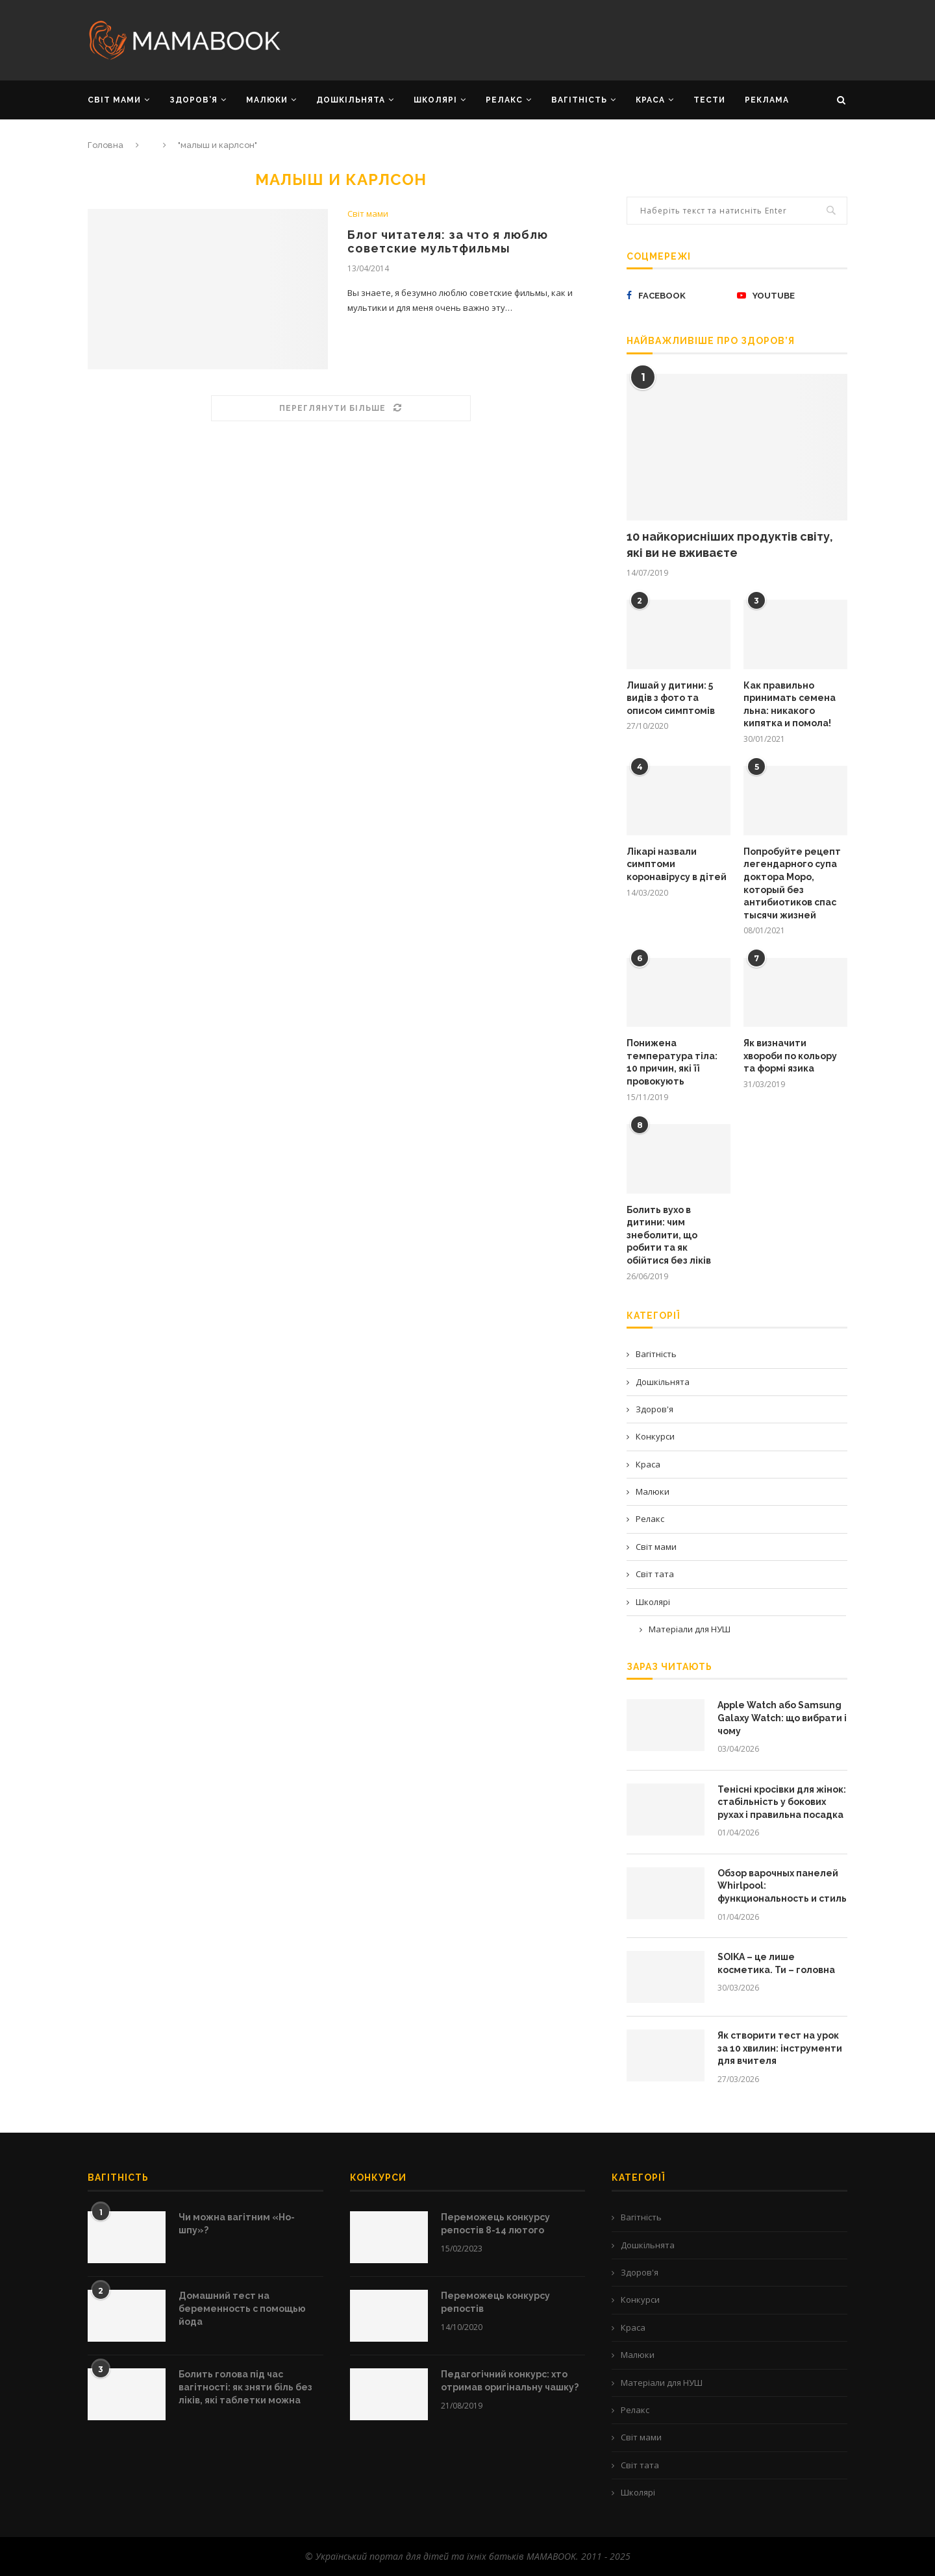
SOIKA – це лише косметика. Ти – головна (776, 1963)
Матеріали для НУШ (689, 1629)
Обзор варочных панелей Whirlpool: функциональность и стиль (782, 1886)
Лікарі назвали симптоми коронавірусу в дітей (677, 864)
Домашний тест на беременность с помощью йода (242, 2308)
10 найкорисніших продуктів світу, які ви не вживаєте (730, 544)
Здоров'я (654, 1409)
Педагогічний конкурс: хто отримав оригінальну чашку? (510, 2380)
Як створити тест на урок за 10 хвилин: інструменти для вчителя (779, 2048)
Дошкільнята (663, 1382)
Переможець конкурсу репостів (495, 2302)
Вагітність (656, 1354)
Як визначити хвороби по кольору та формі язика (790, 1055)
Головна (105, 145)
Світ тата (655, 1574)
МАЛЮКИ (267, 99)
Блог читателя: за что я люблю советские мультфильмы (447, 241)
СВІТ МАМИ (114, 99)
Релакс (650, 1519)
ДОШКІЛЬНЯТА (350, 99)
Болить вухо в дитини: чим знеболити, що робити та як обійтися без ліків (669, 1235)
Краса (648, 1464)
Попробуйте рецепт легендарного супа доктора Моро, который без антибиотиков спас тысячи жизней (792, 883)
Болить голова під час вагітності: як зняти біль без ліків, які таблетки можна (245, 2387)
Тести (709, 99)
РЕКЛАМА (767, 99)
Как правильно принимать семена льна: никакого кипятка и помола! (789, 704)
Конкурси (655, 1436)
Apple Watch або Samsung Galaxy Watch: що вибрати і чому (782, 1718)
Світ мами (367, 214)
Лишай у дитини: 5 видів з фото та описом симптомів (671, 698)
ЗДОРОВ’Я (193, 99)
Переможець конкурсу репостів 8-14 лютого (495, 2223)
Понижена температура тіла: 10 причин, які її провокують (672, 1062)
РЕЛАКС (504, 99)
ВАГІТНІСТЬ (579, 99)
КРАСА (650, 99)
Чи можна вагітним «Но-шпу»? (237, 2223)
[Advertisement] (597, 39)
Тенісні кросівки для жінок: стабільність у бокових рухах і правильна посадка (781, 1802)
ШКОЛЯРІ (435, 99)
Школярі (653, 1602)
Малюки (652, 1491)
